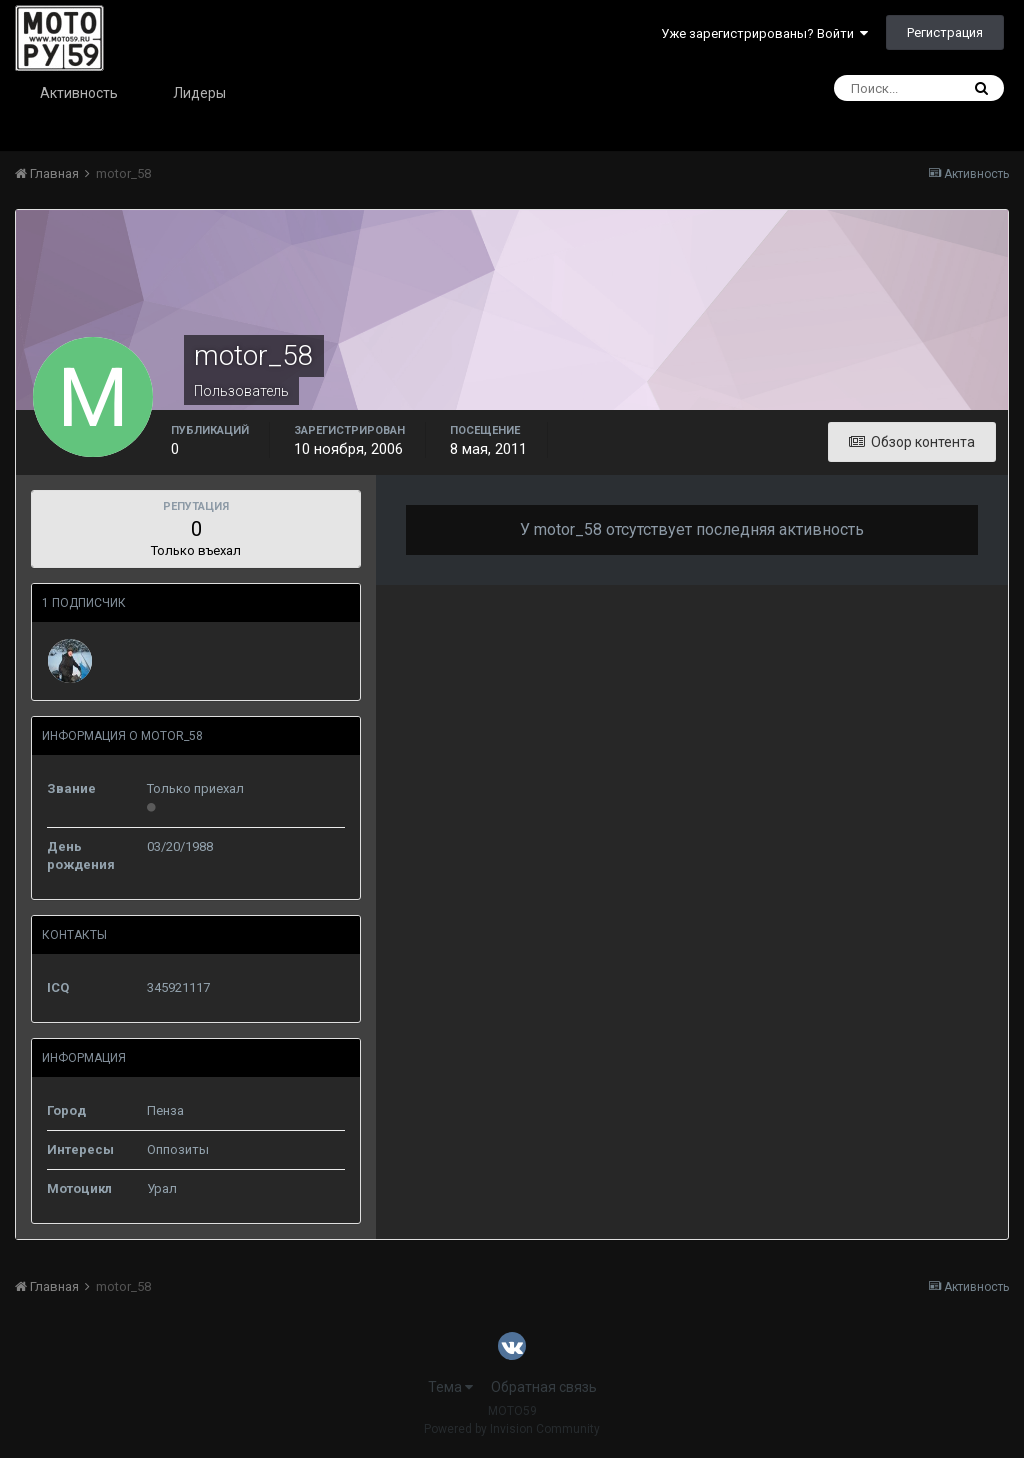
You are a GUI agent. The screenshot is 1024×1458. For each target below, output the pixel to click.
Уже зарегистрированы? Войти (764, 33)
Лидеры (199, 93)
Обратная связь (544, 1387)
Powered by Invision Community (512, 1429)
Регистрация (945, 32)
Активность (79, 93)
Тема (450, 1387)
